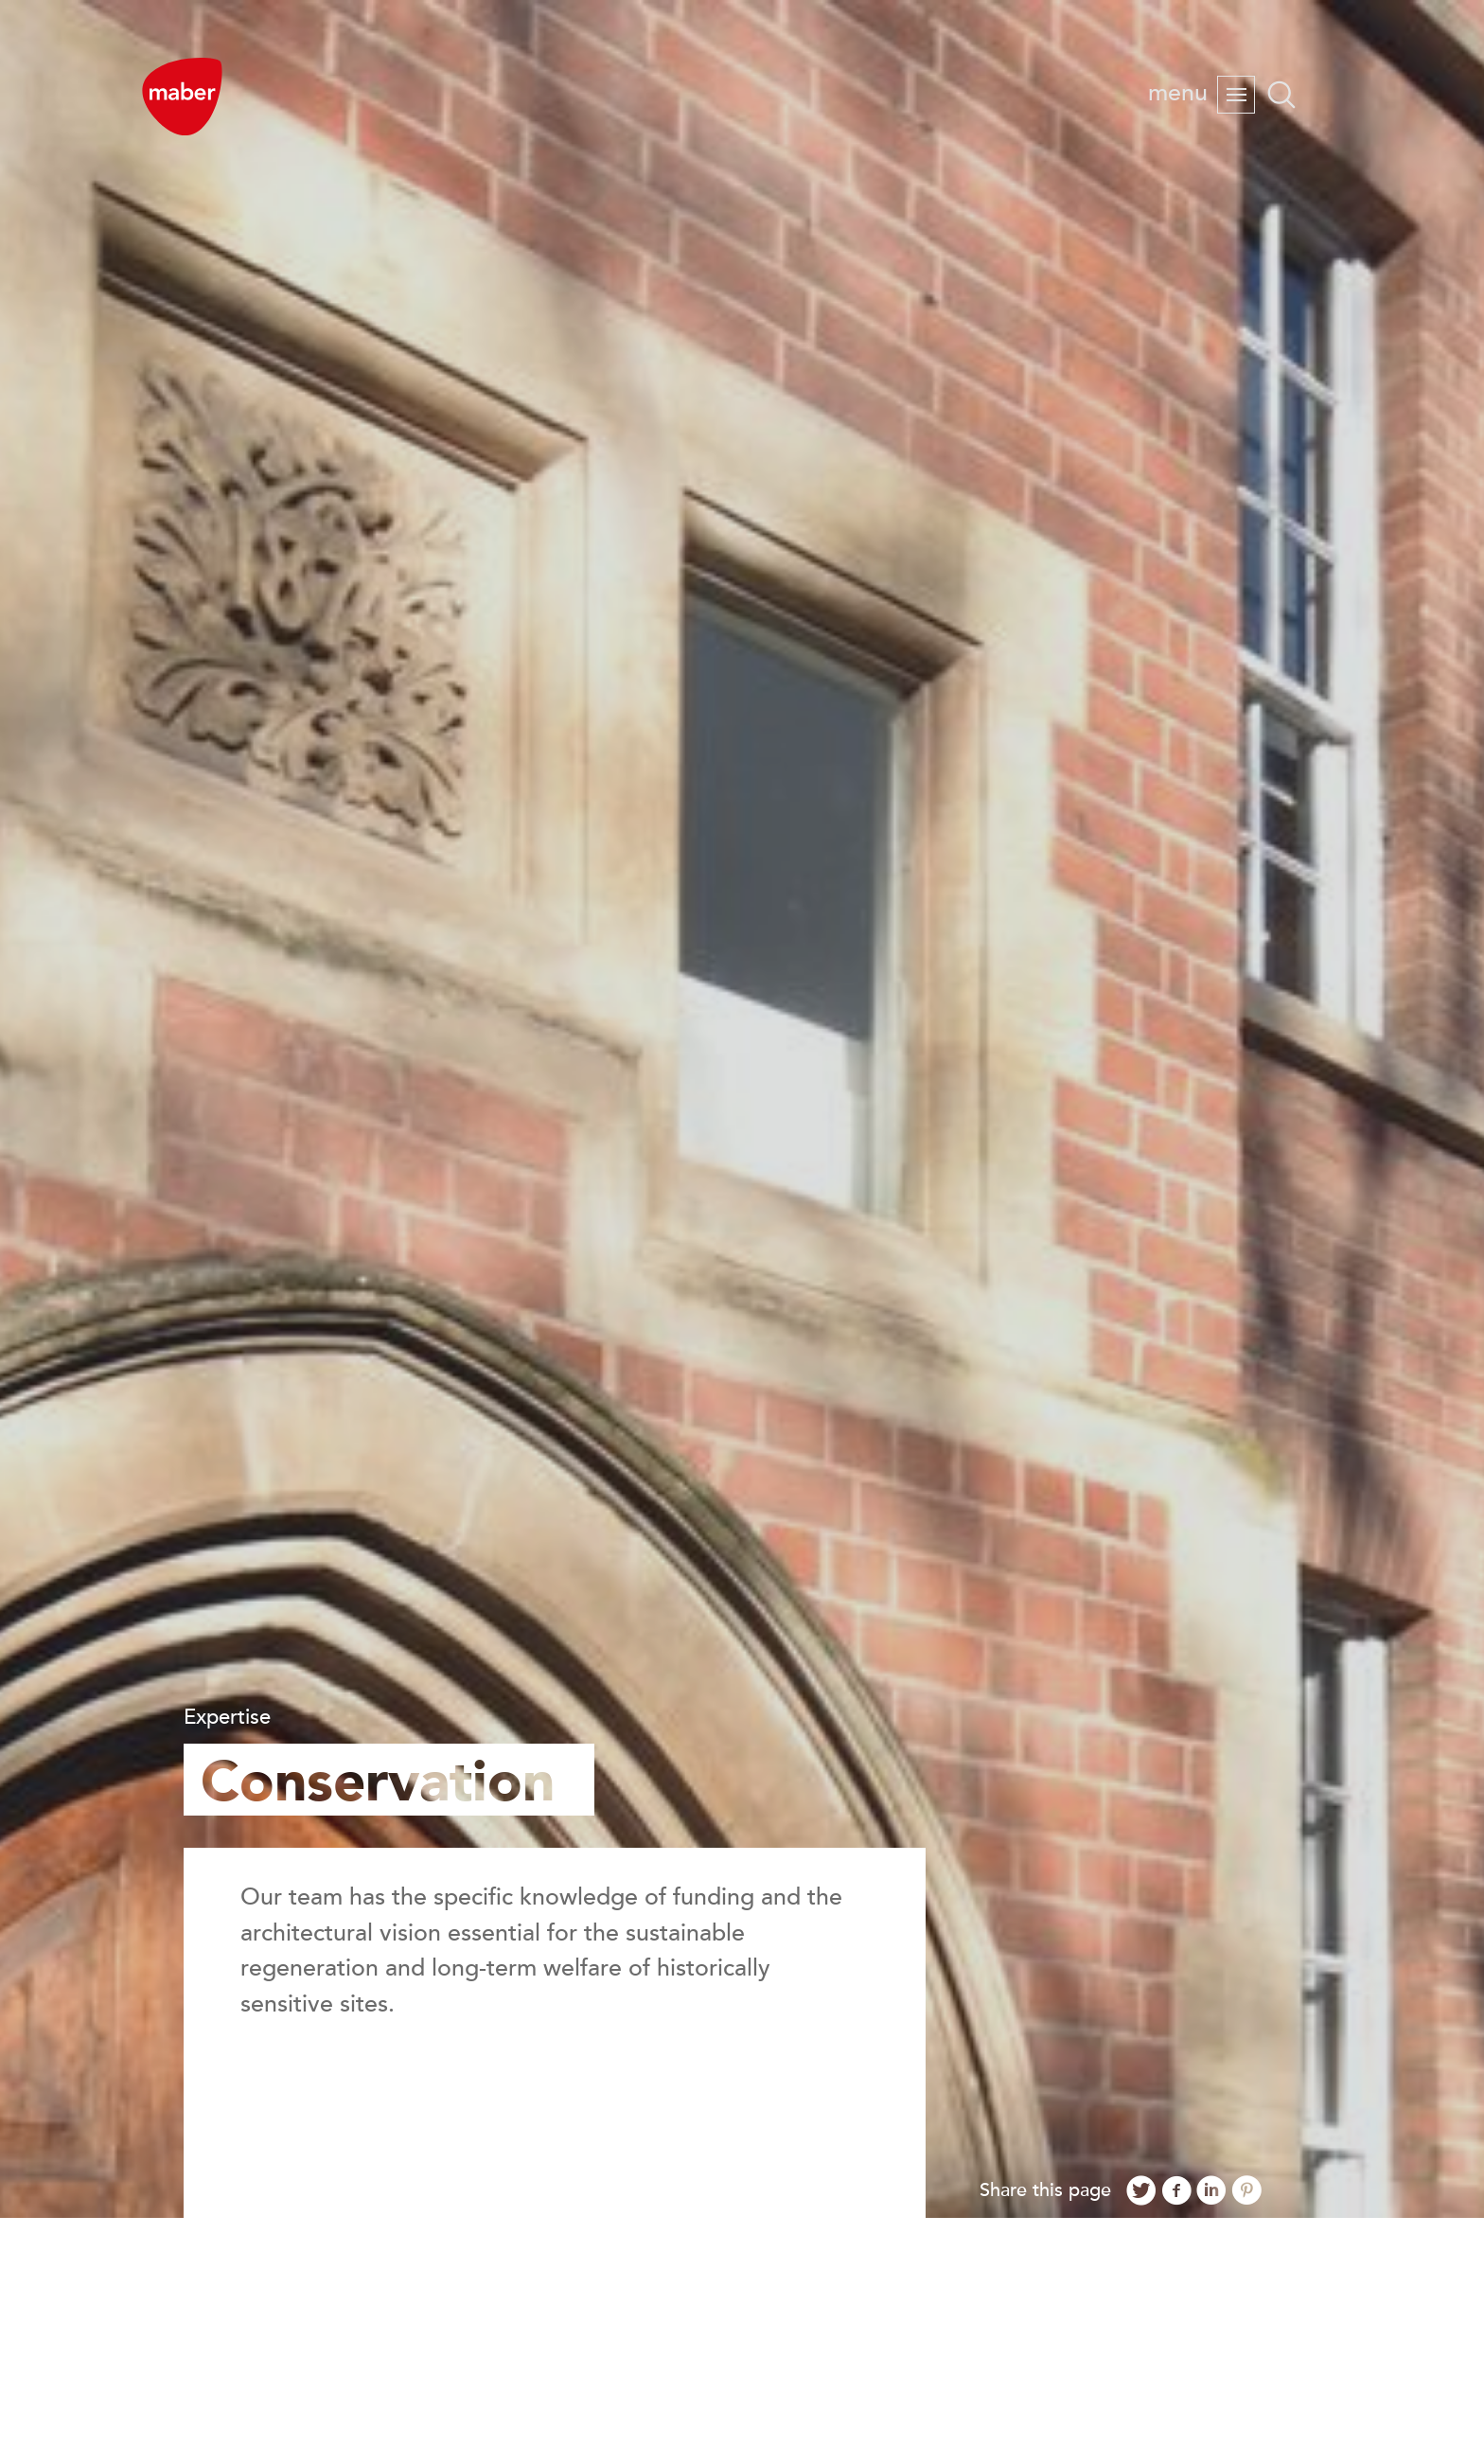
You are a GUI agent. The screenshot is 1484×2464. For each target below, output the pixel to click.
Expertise (227, 1717)
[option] (742, 1109)
